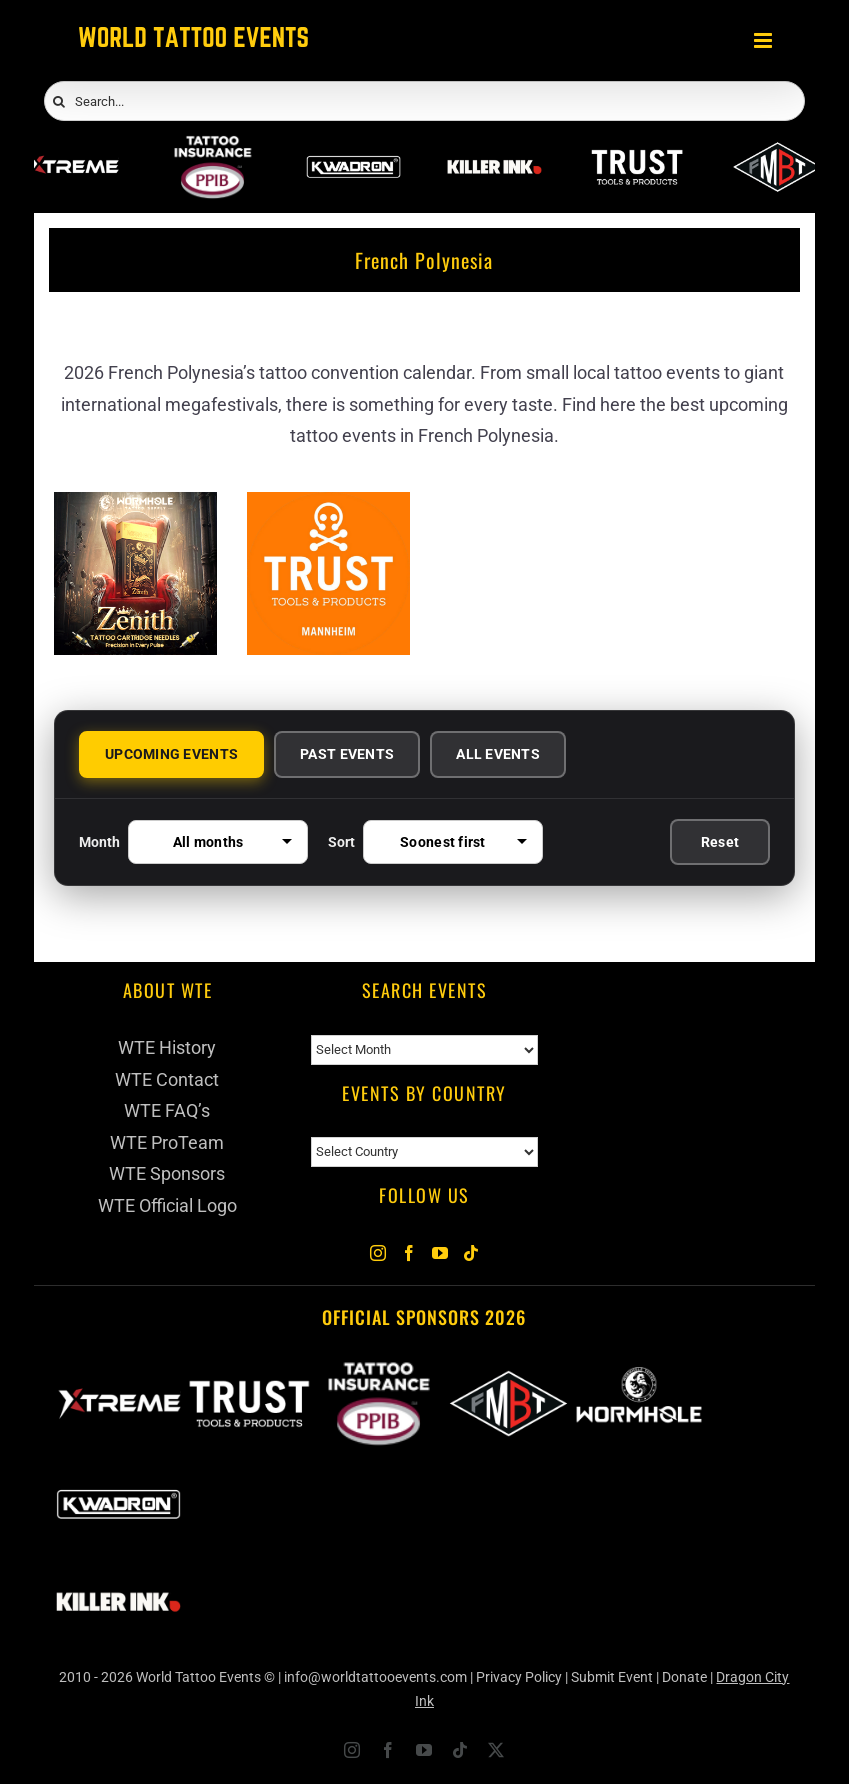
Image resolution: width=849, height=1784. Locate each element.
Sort (435, 842)
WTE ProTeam (167, 1142)
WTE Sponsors (167, 1173)
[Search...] (424, 101)
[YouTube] (440, 1253)
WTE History (167, 1047)
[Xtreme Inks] (71, 149)
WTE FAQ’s (167, 1110)
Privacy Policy (519, 1677)
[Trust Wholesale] (636, 149)
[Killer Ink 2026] (494, 149)
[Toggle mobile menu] (764, 40)
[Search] (59, 102)
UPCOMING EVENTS (171, 754)
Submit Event (612, 1677)
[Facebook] (409, 1253)
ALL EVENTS (498, 754)
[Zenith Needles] (135, 507)
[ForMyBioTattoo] (777, 149)
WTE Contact (167, 1079)
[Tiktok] (471, 1253)
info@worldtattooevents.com (375, 1677)
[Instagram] (378, 1253)
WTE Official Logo (167, 1205)
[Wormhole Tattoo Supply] (639, 1372)
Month (193, 842)
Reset (720, 842)
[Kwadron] (353, 149)
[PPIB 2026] (212, 149)
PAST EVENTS (347, 754)
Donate (684, 1677)
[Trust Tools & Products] (328, 507)
